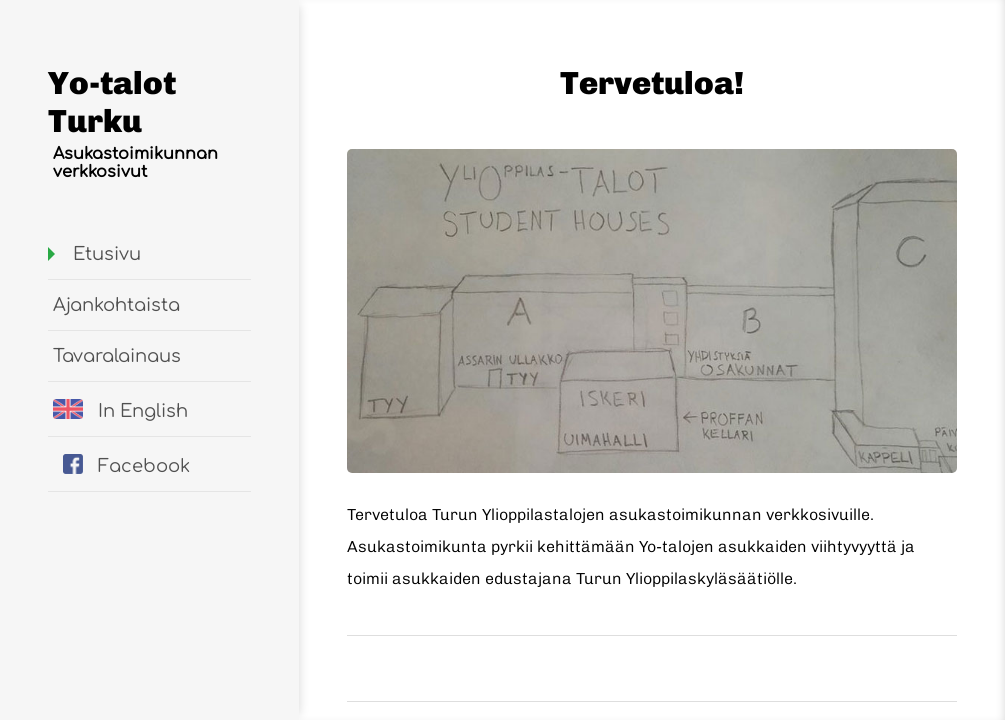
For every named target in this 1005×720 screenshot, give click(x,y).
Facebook (126, 465)
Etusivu (107, 254)
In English (120, 410)
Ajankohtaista (116, 305)
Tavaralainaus (117, 356)
